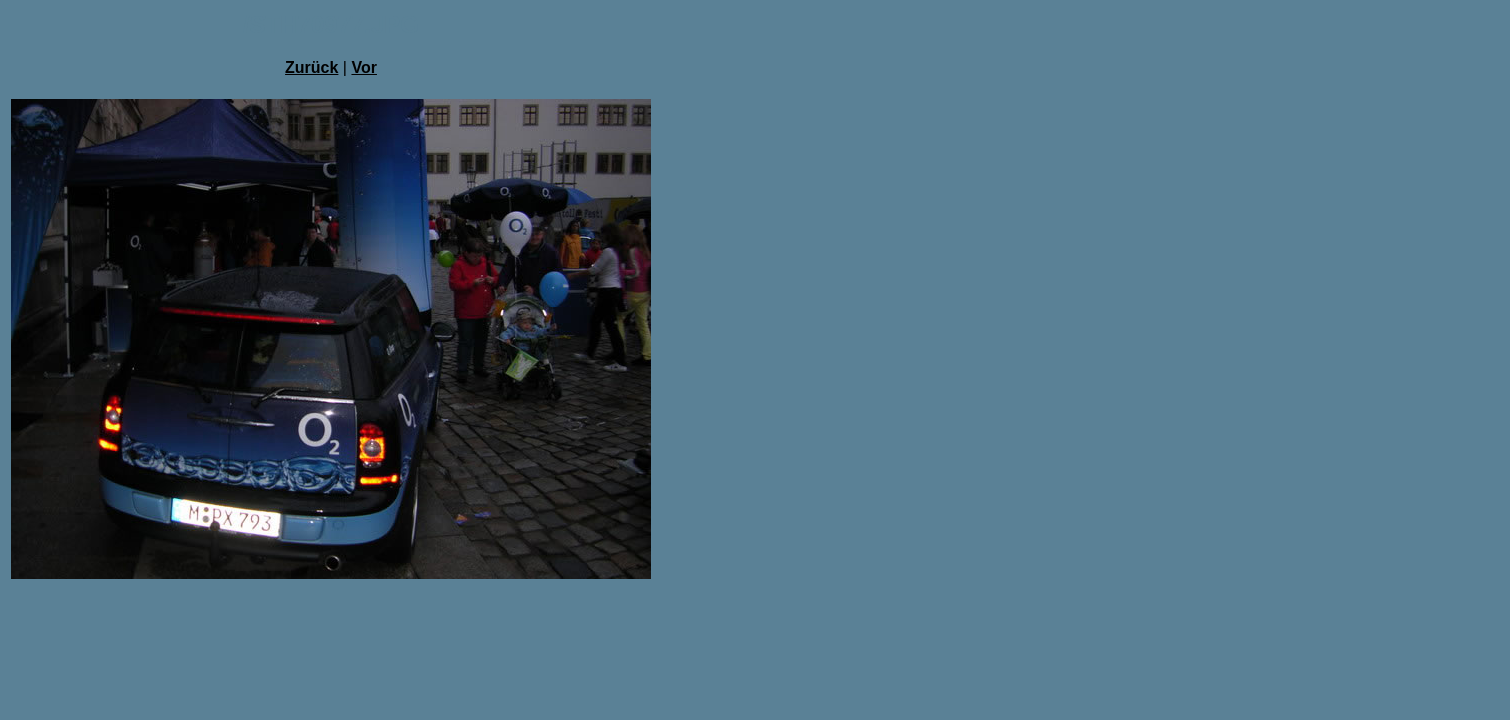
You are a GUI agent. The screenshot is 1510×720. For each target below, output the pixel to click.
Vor (363, 67)
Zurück (311, 67)
